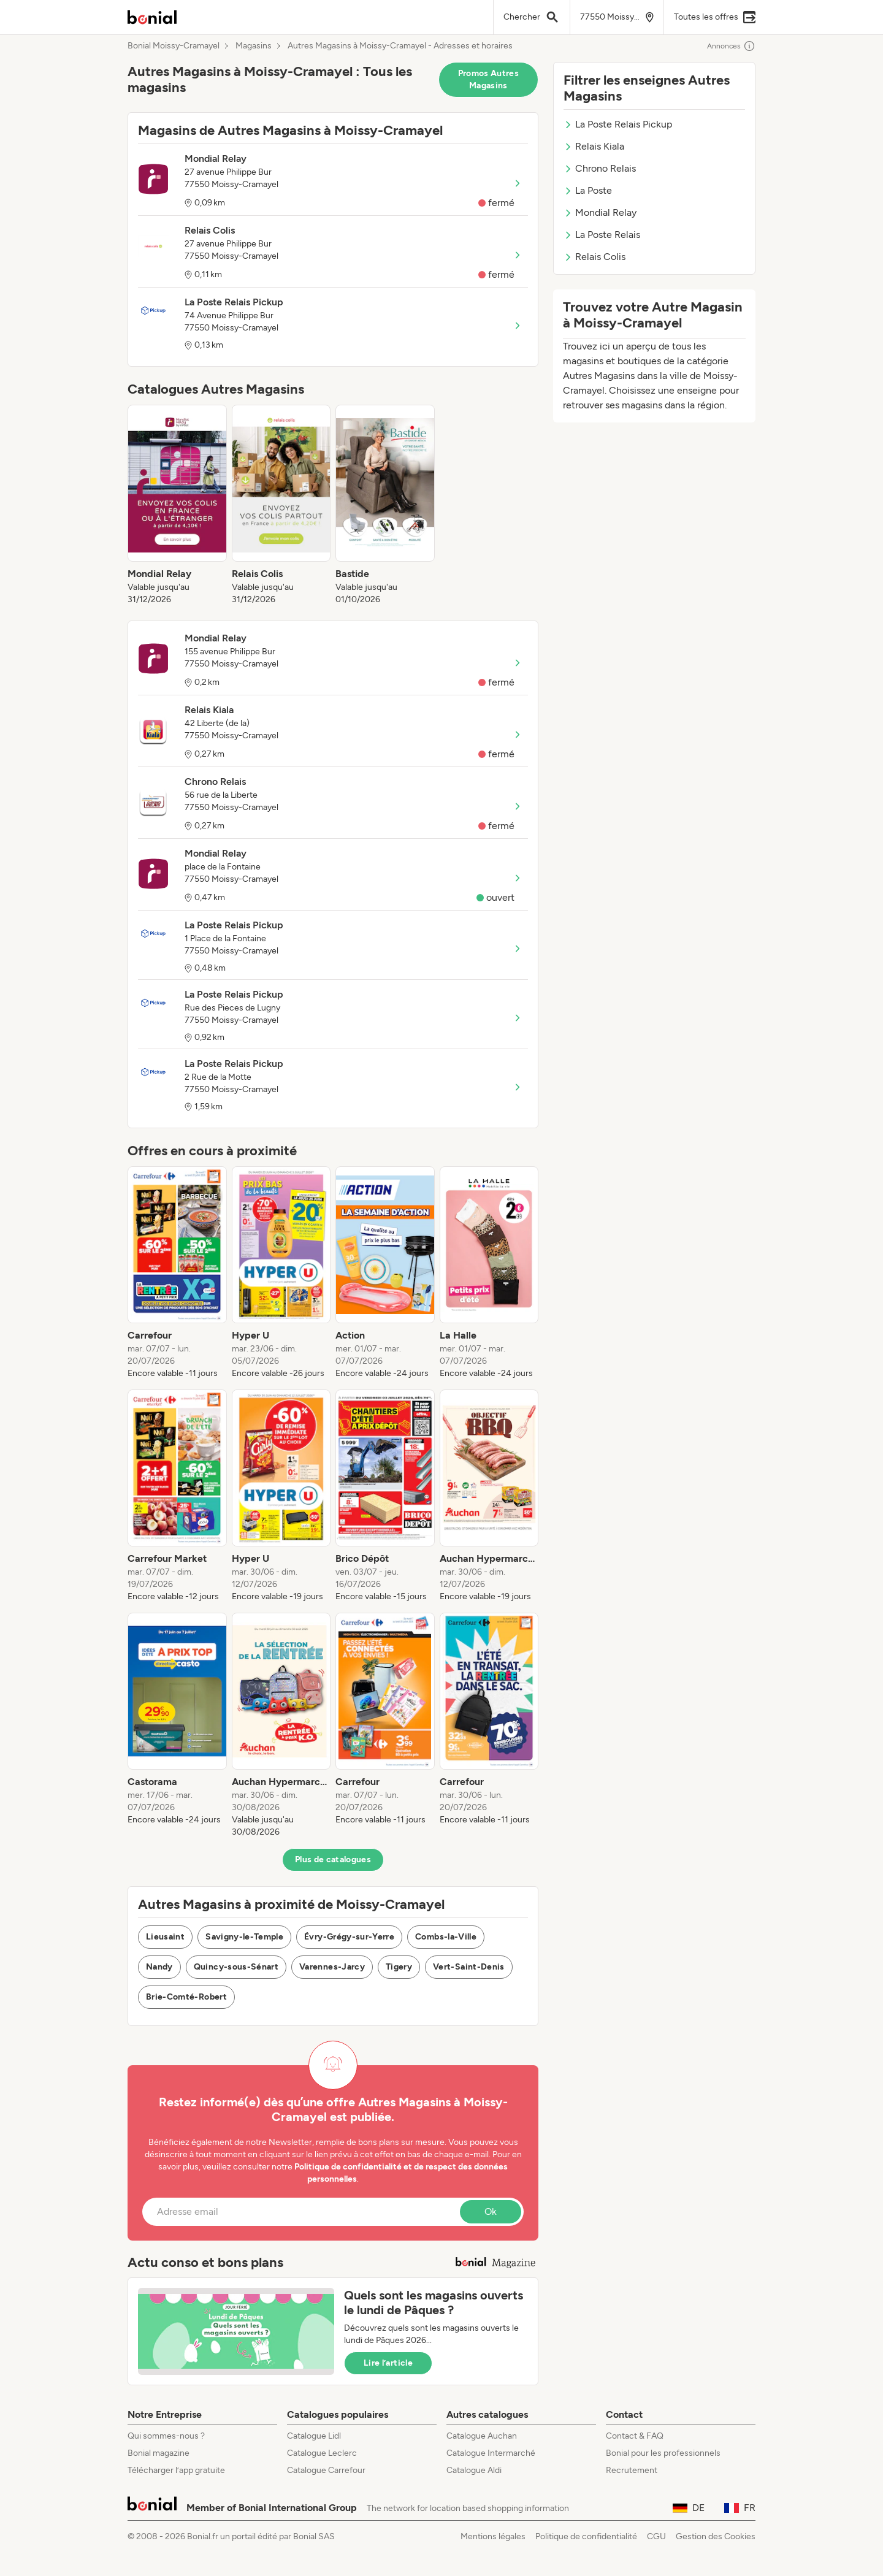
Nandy (159, 1967)
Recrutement (631, 2470)
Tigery (399, 1967)
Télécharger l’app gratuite (176, 2470)
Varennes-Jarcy (332, 1967)
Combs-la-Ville (445, 1937)
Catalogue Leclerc (322, 2453)
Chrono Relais (600, 168)
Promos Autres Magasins (488, 79)
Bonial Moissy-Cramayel (174, 46)
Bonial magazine (158, 2453)
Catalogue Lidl (314, 2436)
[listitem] (177, 505)
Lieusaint (165, 1937)
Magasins (253, 46)
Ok (490, 2211)
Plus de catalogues (333, 1859)
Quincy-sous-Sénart (236, 1967)
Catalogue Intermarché (490, 2453)
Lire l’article (388, 2363)
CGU (656, 2536)
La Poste (588, 190)
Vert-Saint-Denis (469, 1967)
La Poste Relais (602, 234)
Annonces (731, 46)
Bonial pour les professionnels (663, 2453)
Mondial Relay (600, 212)
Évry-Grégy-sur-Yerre (349, 1937)
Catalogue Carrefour (326, 2470)
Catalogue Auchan (481, 2436)
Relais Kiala (594, 146)
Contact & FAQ (634, 2436)
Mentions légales (493, 2536)
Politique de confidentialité (586, 2536)
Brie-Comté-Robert (186, 1997)
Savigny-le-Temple (244, 1937)
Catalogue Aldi (474, 2470)
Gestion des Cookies (715, 2536)
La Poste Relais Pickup (618, 124)
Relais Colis (594, 256)
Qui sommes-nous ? (166, 2436)
